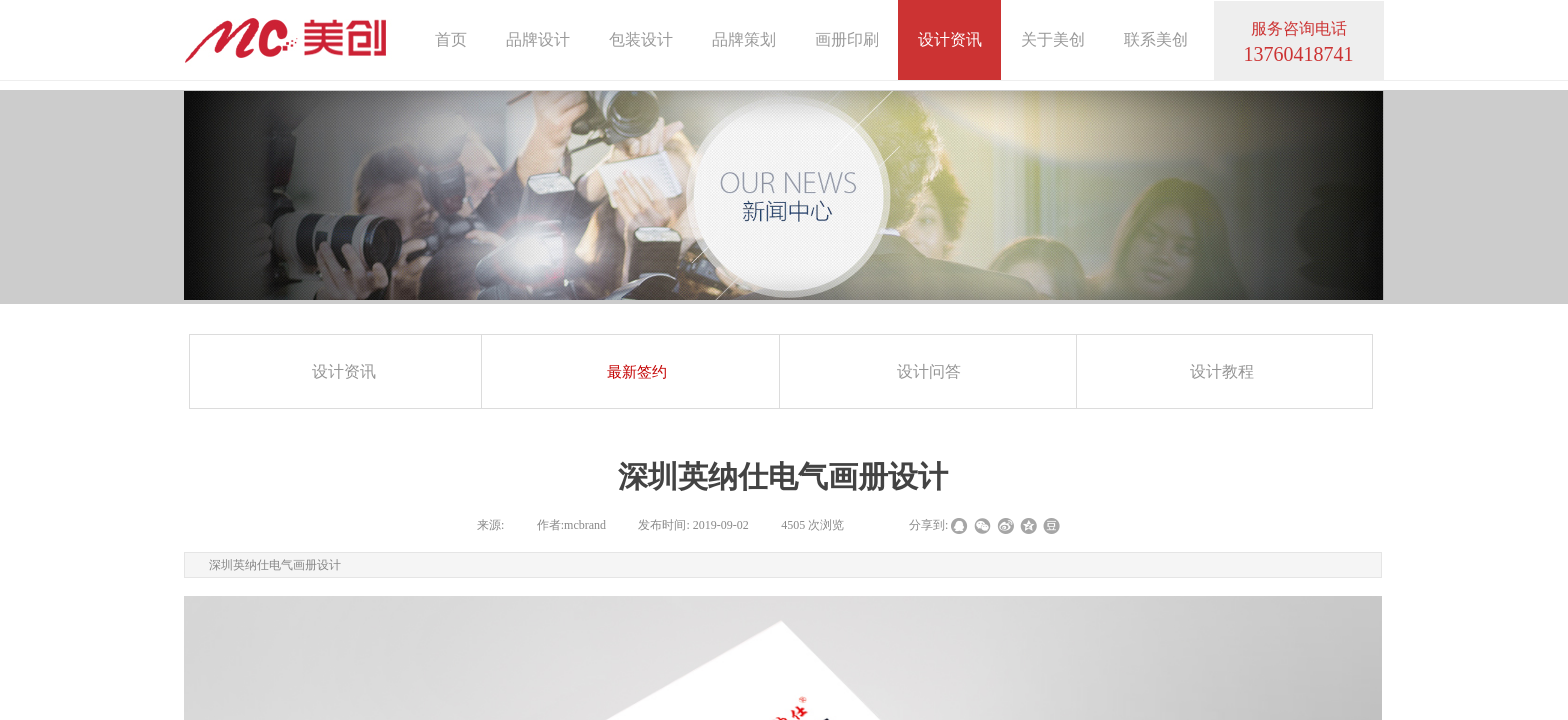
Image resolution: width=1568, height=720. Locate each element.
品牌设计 (538, 39)
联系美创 (1156, 39)
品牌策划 (744, 39)
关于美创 (1053, 39)
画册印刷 (847, 39)
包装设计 (641, 39)
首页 (451, 39)
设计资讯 (950, 39)
